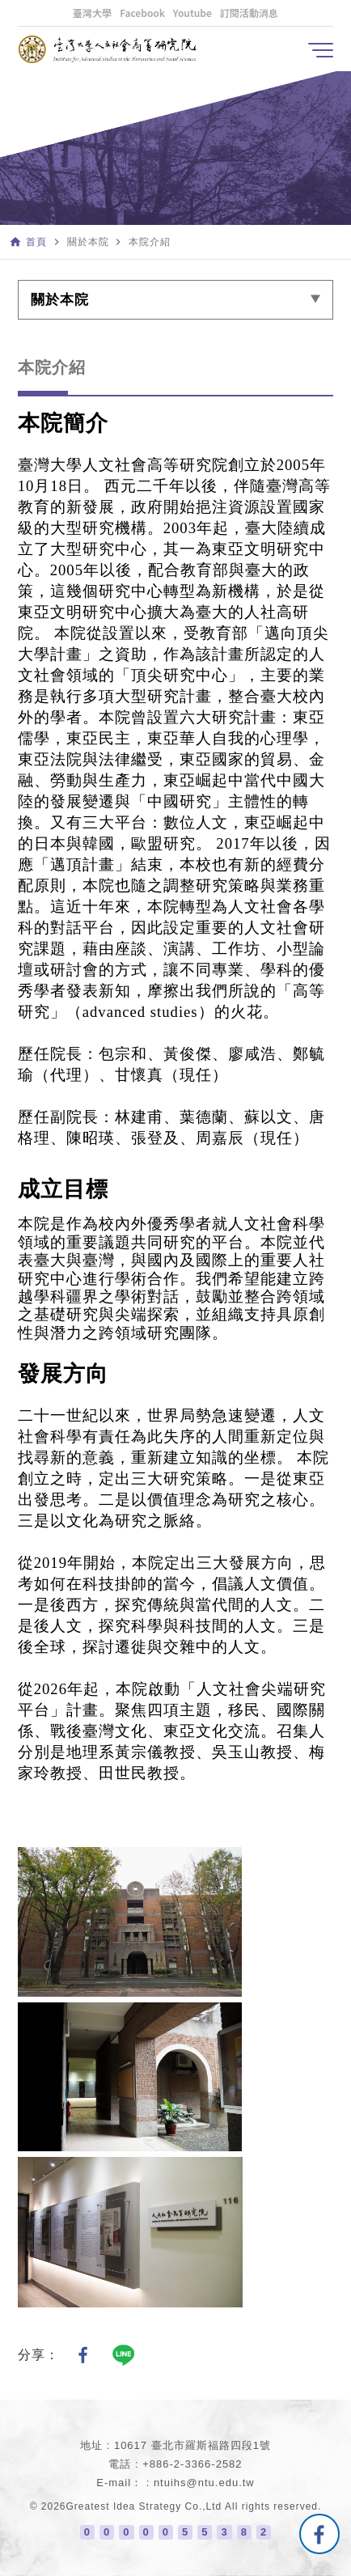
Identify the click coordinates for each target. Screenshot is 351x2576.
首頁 (36, 242)
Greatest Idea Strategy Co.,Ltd (144, 2506)
